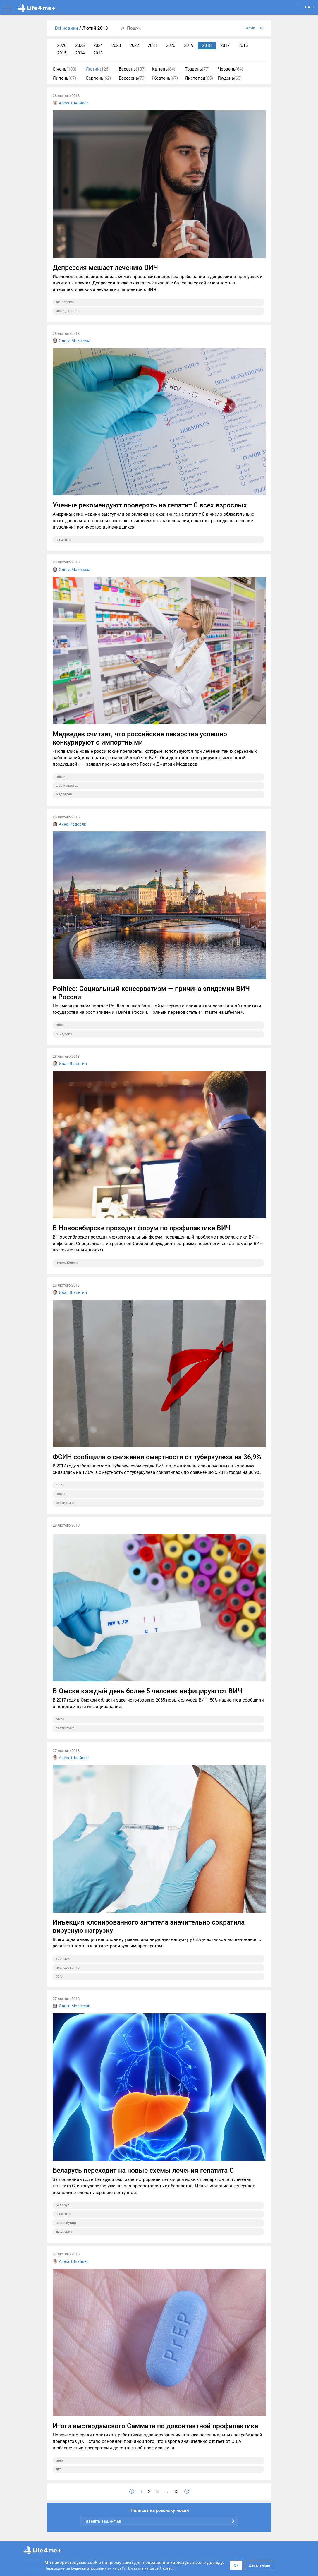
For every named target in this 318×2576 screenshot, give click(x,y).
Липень (64, 78)
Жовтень (165, 78)
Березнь (132, 69)
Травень (197, 69)
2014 (80, 53)
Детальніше (259, 2565)
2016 (243, 45)
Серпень (98, 78)
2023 (116, 45)
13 (176, 2491)
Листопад (199, 78)
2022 (134, 45)
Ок (236, 2565)
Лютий (98, 69)
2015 (61, 53)
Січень (64, 69)
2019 (188, 45)
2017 (225, 45)
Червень (230, 69)
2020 (170, 45)
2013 (98, 53)
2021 (152, 45)
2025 (80, 45)
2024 (98, 45)
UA (309, 7)
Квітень (163, 69)
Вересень (132, 78)
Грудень (230, 78)
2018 (207, 45)
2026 (61, 45)
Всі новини (67, 28)
